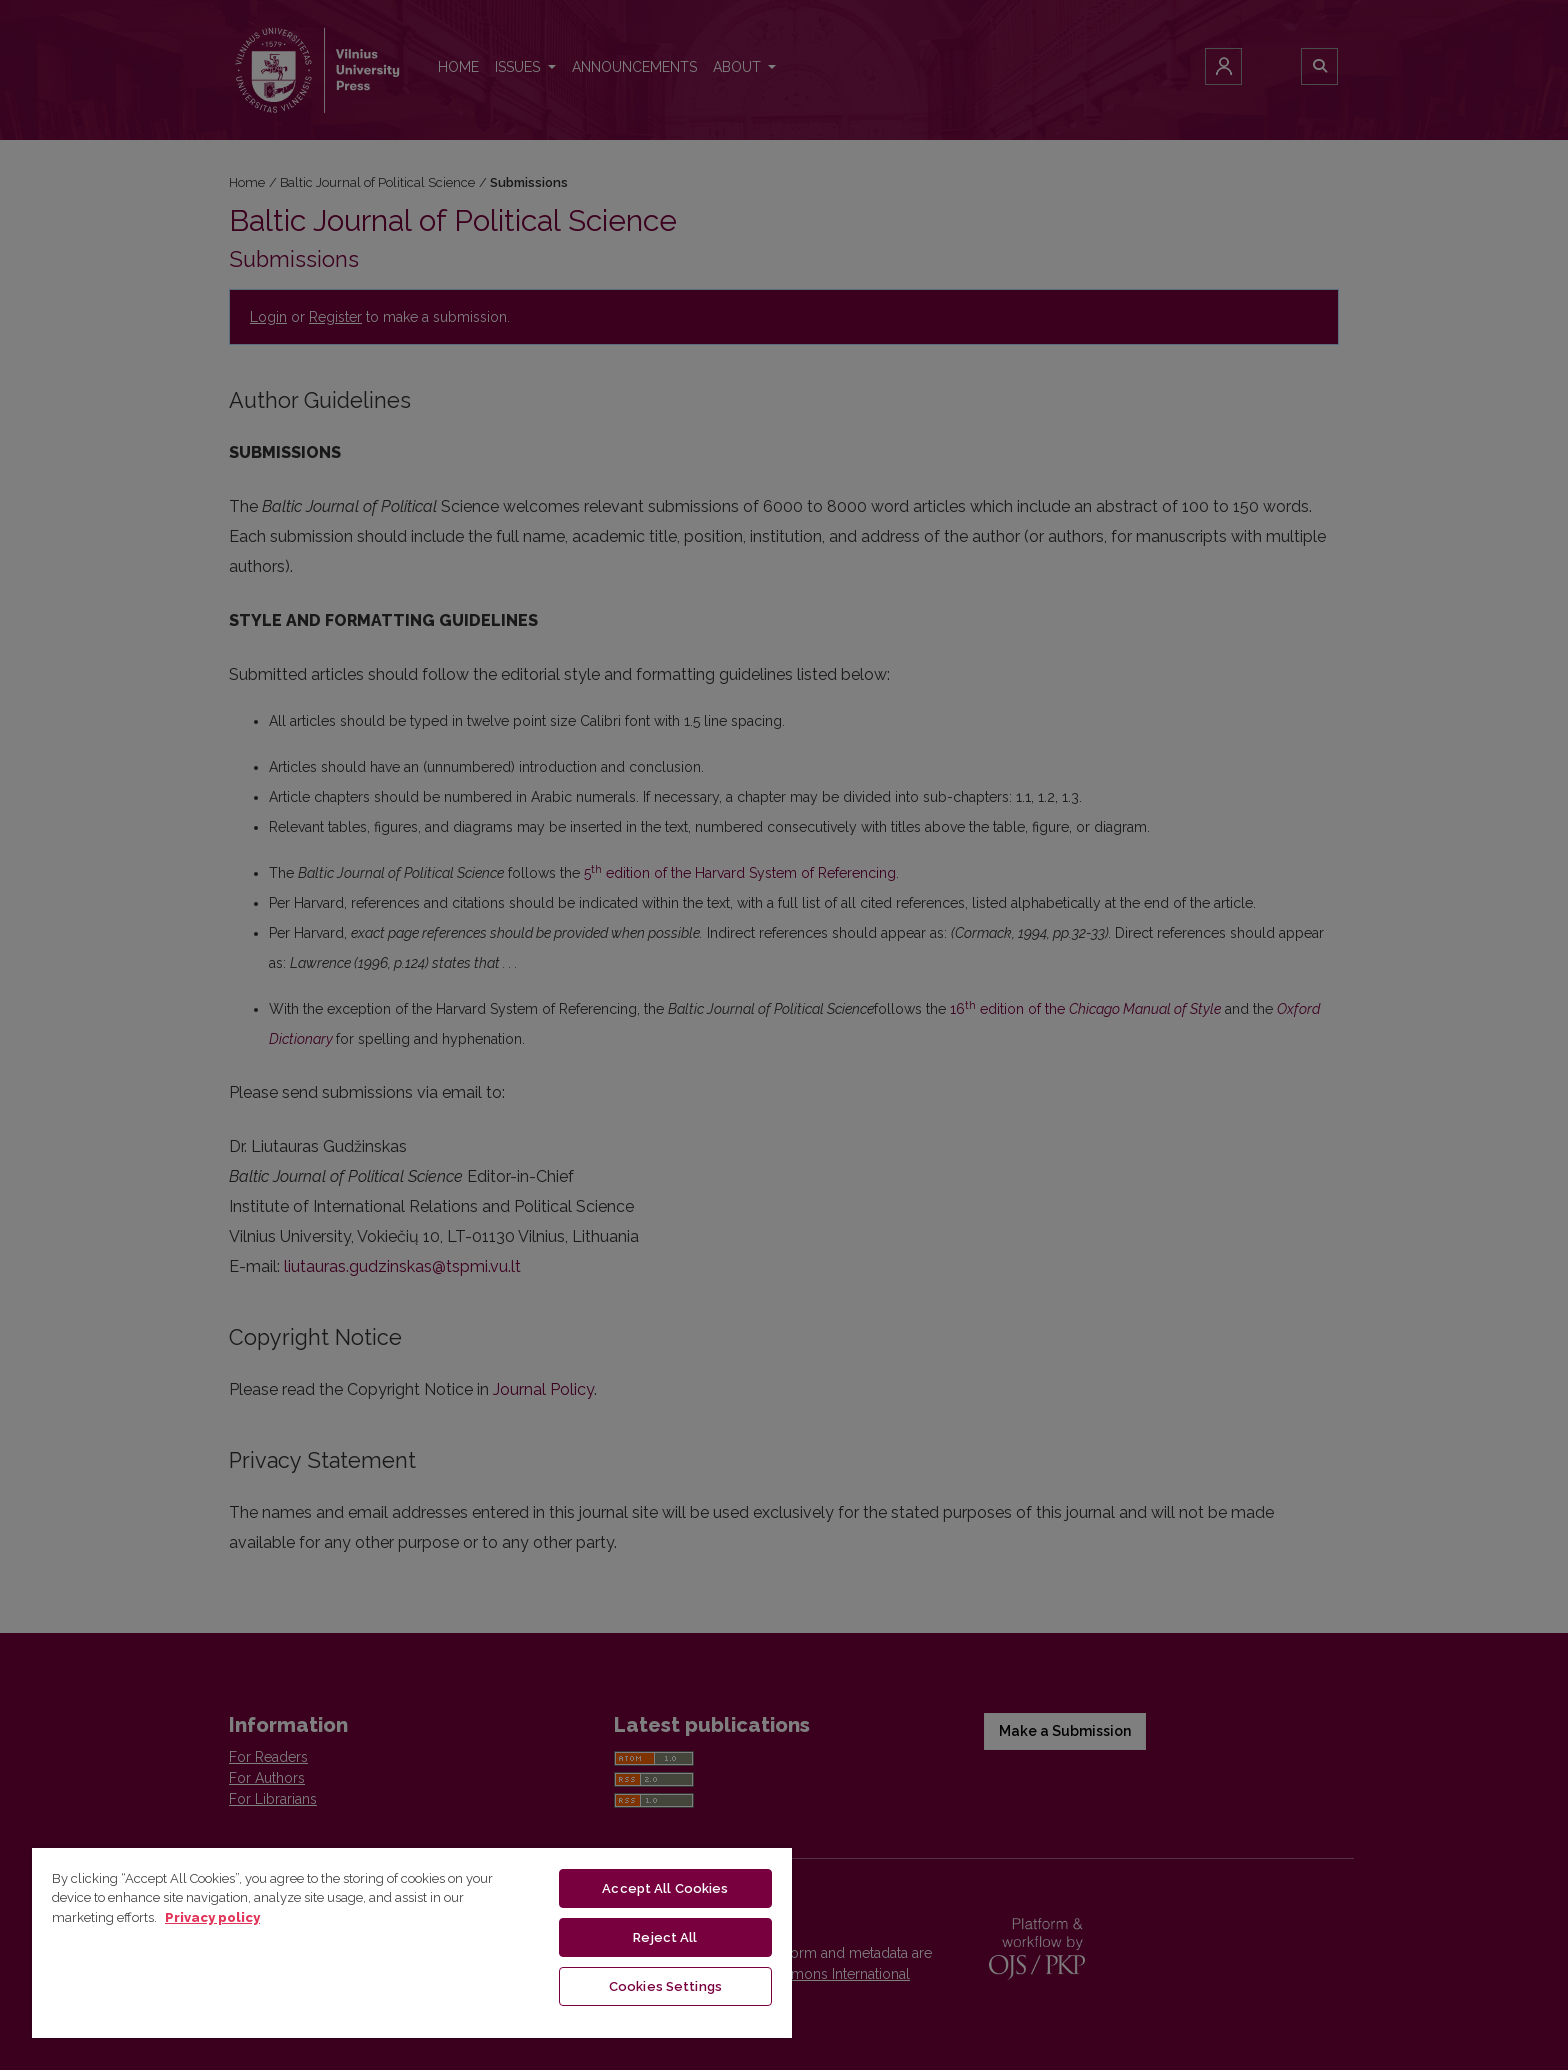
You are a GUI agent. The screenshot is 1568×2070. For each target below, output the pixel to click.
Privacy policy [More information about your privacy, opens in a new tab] (212, 1917)
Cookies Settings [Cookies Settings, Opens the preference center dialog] (665, 1986)
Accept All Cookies (665, 1888)
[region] (412, 1942)
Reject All (665, 1937)
